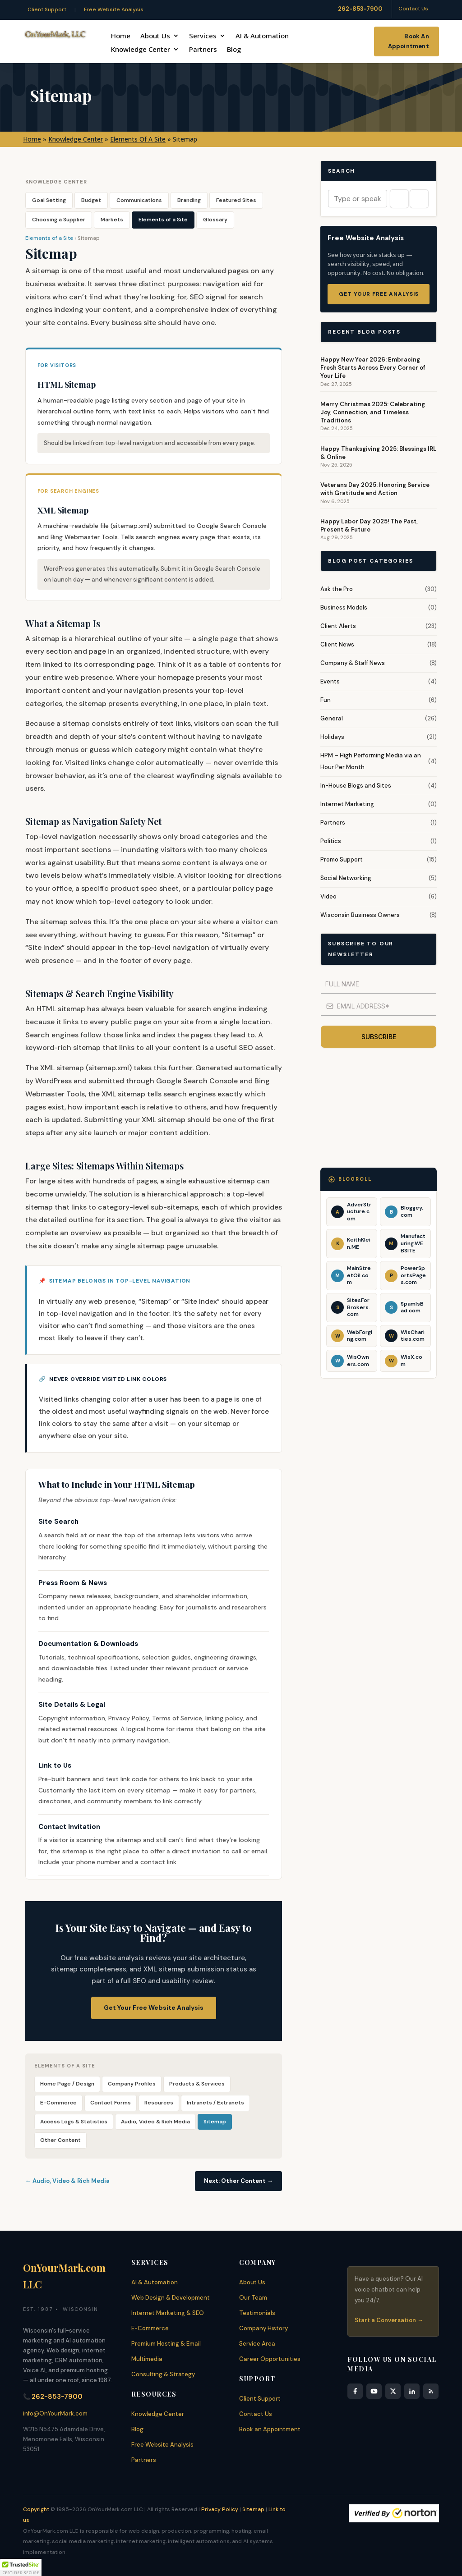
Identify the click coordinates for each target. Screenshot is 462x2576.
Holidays (332, 737)
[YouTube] (374, 2391)
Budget (91, 200)
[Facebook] (355, 2391)
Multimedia (146, 2359)
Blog (234, 50)
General (331, 718)
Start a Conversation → (389, 2320)
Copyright (36, 2509)
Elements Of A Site (138, 139)
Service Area (257, 2343)
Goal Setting (49, 200)
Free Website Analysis (113, 9)
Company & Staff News (352, 663)
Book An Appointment (408, 41)
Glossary (215, 219)
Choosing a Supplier (58, 219)
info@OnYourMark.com (55, 2413)
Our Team (253, 2297)
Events (330, 681)
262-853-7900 (360, 9)
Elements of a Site (163, 219)
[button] (21, 2567)
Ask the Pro (336, 589)
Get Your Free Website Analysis (153, 2007)
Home (120, 36)
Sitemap (214, 2121)
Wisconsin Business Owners (360, 915)
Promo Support (341, 859)
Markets (112, 219)
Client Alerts (338, 626)
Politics (330, 841)
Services (203, 36)
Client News (337, 644)
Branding (189, 200)
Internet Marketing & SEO (167, 2313)
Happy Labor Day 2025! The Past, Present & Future (369, 525)
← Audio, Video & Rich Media (67, 2181)
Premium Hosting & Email (166, 2343)
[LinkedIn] (412, 2391)
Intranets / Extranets (215, 2102)
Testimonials (257, 2313)
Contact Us (413, 8)
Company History (263, 2328)
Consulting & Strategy (163, 2374)
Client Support (47, 9)
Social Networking (345, 878)
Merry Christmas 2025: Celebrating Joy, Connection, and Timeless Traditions (372, 412)
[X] (393, 2391)
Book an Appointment (269, 2429)
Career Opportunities (269, 2359)
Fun (325, 700)
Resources (158, 2102)
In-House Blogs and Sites (355, 785)
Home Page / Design (67, 2083)
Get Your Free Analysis (379, 294)
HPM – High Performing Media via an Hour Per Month (370, 761)
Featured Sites (236, 200)
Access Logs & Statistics (73, 2121)
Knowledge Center (140, 50)
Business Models (343, 607)
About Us (155, 36)
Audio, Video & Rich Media (155, 2121)
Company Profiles (132, 2083)
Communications (139, 200)
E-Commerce (58, 2102)
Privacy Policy (219, 2509)
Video (328, 896)
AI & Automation (262, 36)
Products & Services (197, 2083)
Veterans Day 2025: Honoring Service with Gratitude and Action (375, 489)
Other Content (60, 2140)
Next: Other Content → (238, 2181)
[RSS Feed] (431, 2391)
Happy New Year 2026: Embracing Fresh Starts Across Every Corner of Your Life (372, 368)
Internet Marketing (347, 804)
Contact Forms (110, 2102)
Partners (203, 50)
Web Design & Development (170, 2297)
